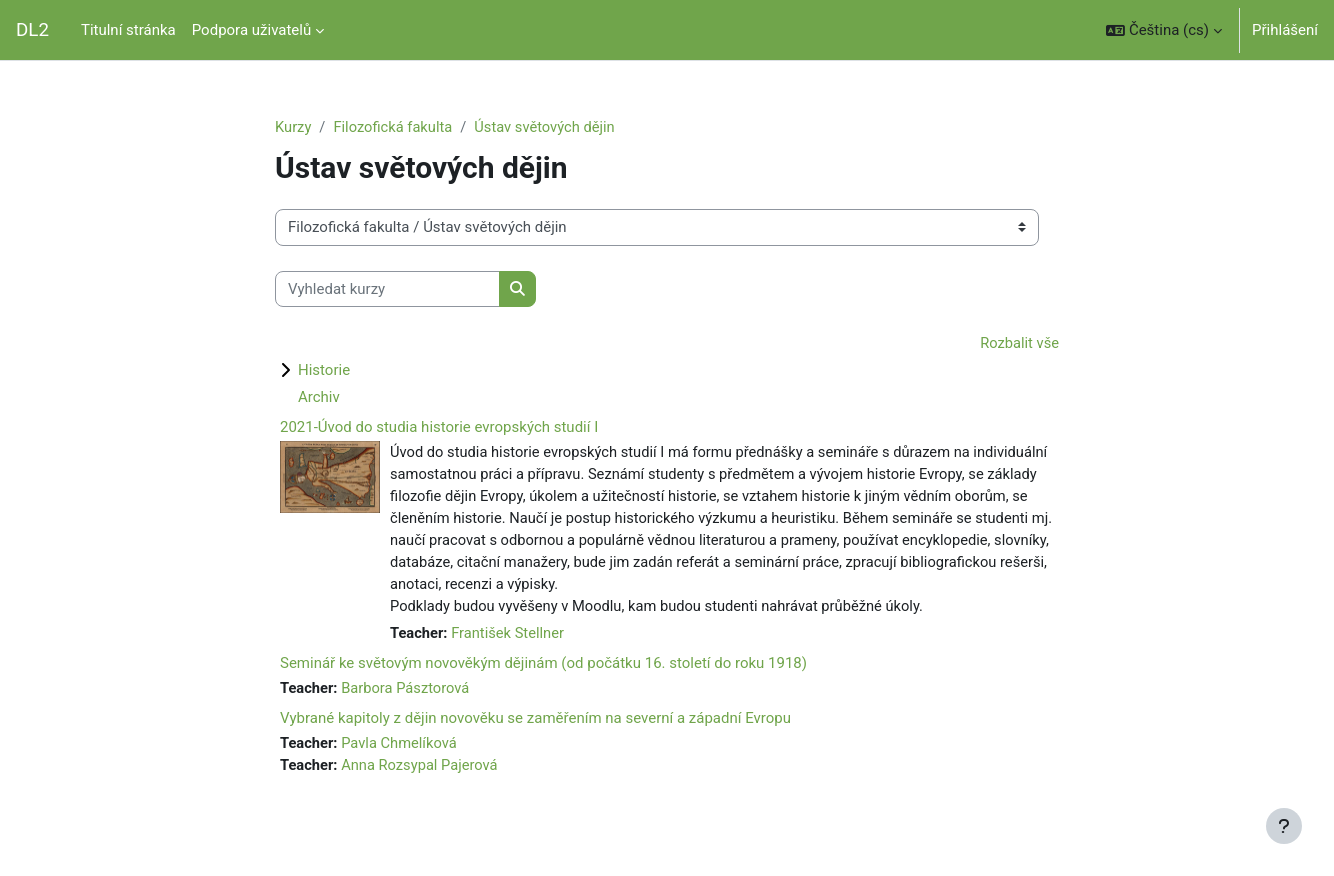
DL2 (32, 30)
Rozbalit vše (1018, 344)
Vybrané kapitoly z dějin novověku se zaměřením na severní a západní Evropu (535, 724)
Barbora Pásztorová (408, 694)
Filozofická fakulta (395, 127)
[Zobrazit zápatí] (1284, 826)
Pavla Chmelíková (402, 749)
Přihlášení (1285, 30)
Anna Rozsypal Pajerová (423, 772)
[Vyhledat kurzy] (387, 289)
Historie (324, 371)
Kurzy (293, 127)
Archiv (319, 398)
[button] (1164, 30)
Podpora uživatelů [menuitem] (251, 30)
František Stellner (510, 638)
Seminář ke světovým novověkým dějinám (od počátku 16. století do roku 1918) (543, 669)
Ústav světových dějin (550, 127)
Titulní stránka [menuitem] (128, 30)
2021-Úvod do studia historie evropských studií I (439, 428)
